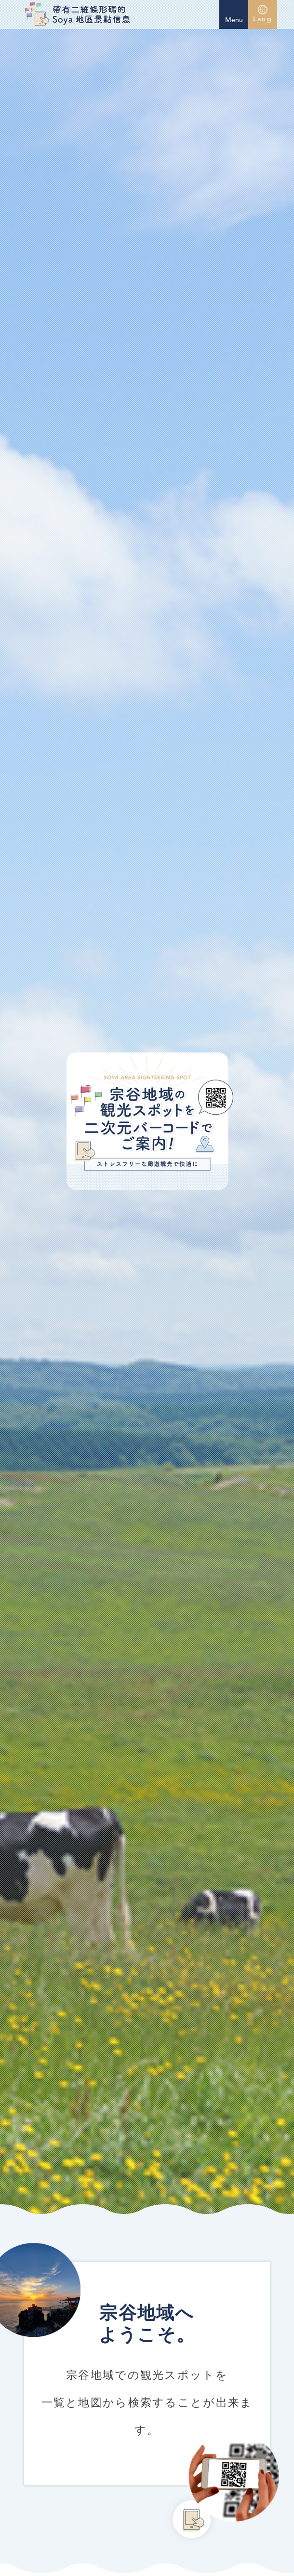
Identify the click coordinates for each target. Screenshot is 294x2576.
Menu (234, 13)
